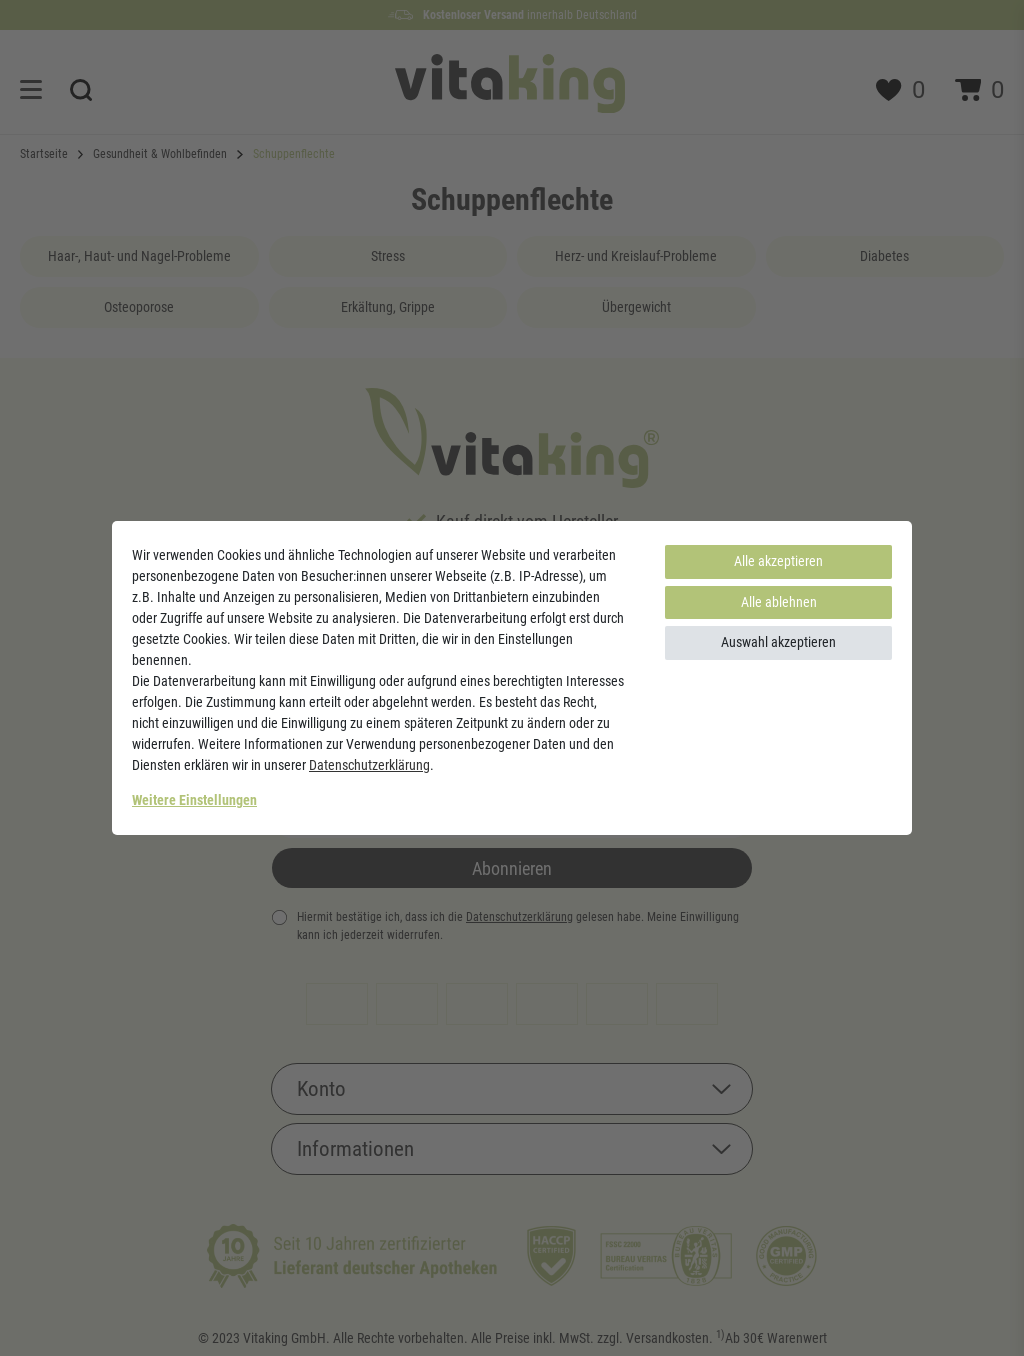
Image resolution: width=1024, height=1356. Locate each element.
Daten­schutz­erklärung (369, 765)
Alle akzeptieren (778, 561)
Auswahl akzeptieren (778, 642)
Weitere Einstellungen (194, 800)
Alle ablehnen (779, 602)
